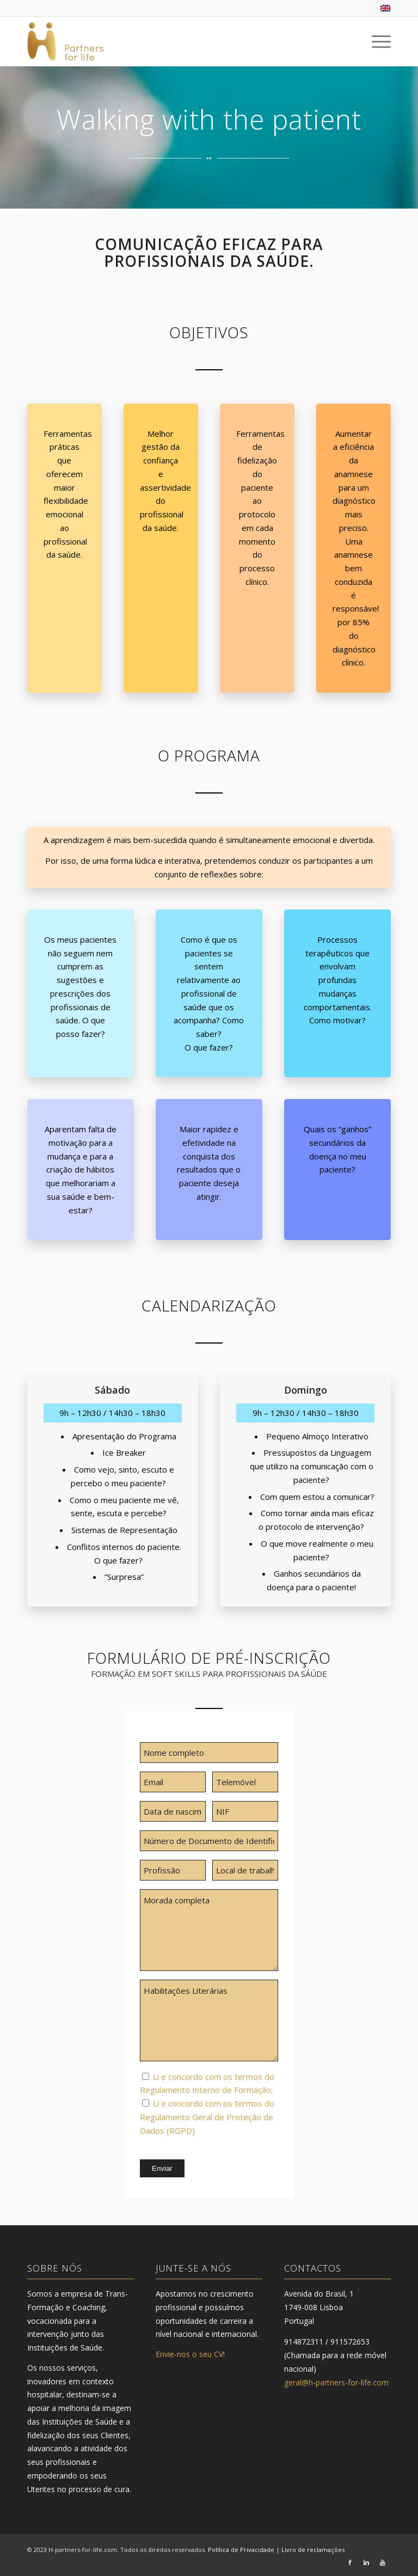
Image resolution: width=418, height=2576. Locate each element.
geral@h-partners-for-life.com (336, 2382)
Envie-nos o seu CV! (190, 2354)
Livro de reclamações (313, 2550)
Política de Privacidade (241, 2550)
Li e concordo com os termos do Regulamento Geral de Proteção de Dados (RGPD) (207, 2117)
